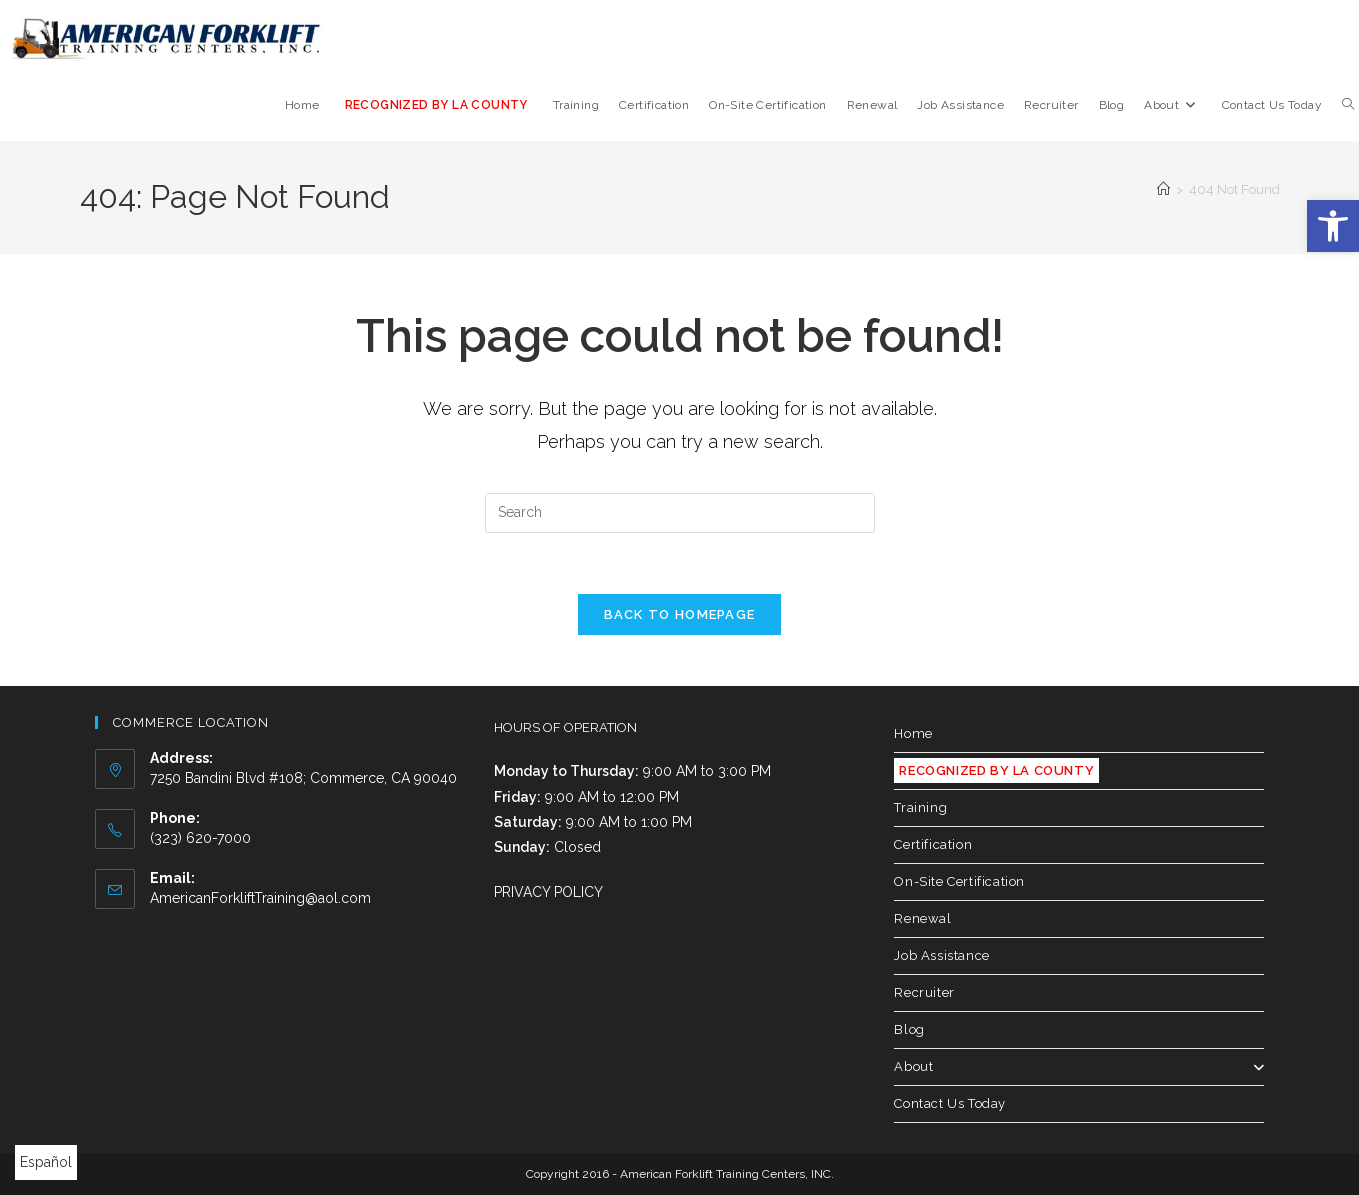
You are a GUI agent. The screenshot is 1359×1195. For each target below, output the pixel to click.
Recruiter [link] (924, 992)
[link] (1333, 226)
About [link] (1079, 1066)
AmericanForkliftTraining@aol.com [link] (260, 898)
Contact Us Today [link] (950, 1103)
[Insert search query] (680, 513)
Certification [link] (933, 844)
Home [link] (913, 733)
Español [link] (46, 1162)
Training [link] (920, 807)
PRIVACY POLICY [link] (548, 892)
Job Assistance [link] (941, 955)
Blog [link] (909, 1029)
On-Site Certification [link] (959, 881)
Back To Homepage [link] (680, 614)
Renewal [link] (922, 918)
